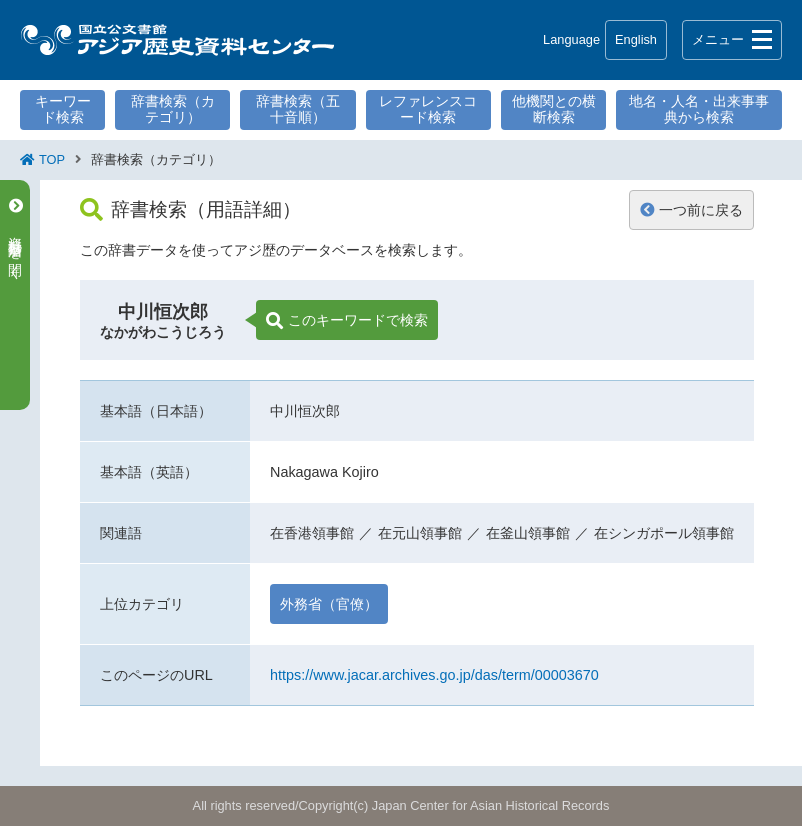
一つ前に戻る (691, 210)
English (636, 39)
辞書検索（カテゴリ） (173, 109)
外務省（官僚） (329, 604)
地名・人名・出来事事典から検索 (699, 109)
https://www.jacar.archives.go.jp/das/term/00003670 (434, 675)
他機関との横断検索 (554, 109)
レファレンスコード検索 (428, 109)
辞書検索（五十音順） (298, 109)
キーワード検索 (63, 109)
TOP (52, 159)
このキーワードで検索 (347, 321)
